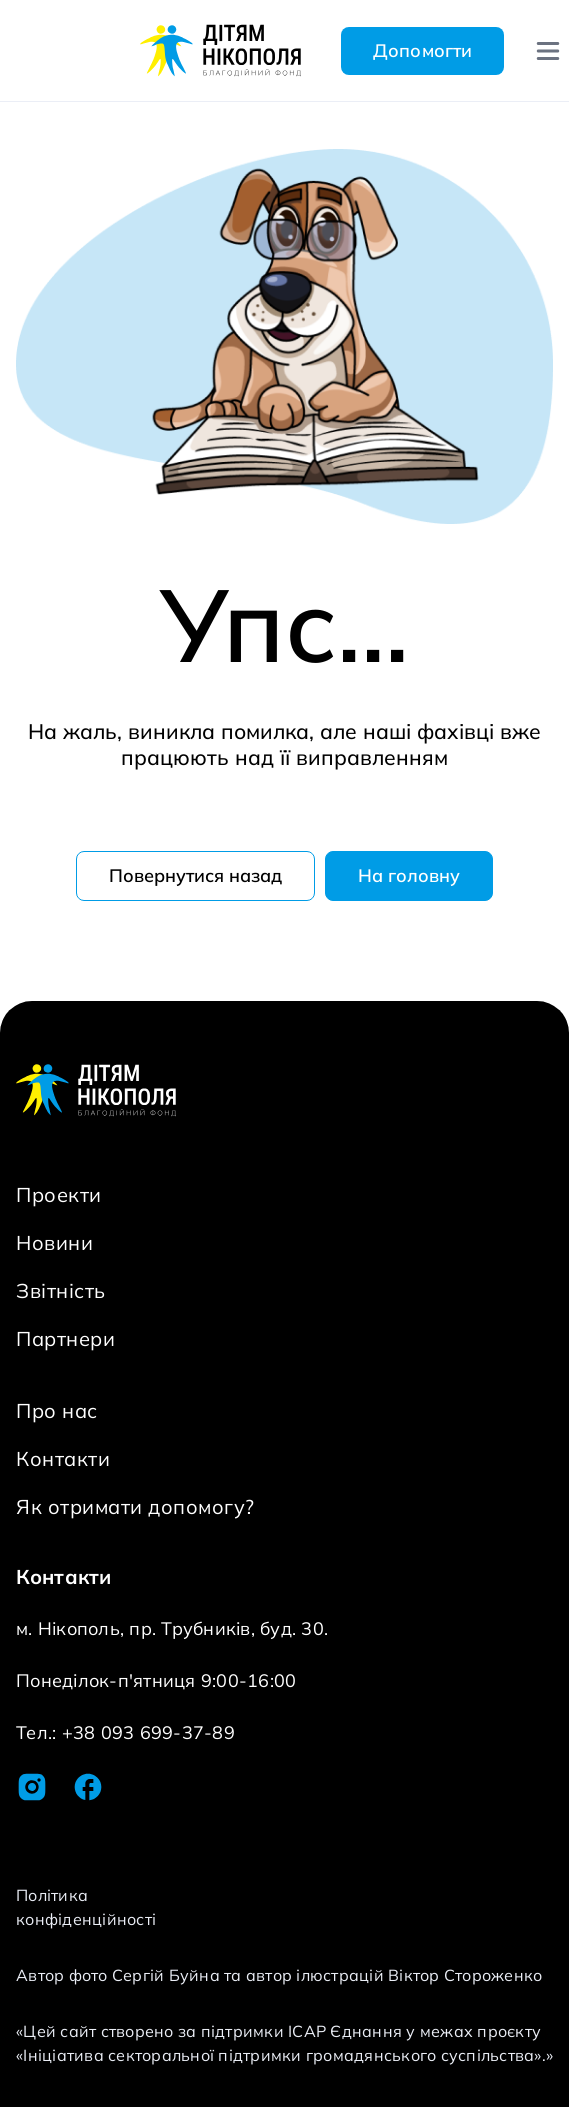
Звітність (61, 1290)
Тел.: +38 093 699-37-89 (125, 1732)
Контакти (63, 1458)
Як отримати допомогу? (135, 1506)
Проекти (59, 1194)
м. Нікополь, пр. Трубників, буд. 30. (172, 1628)
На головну (409, 875)
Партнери (65, 1338)
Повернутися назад (195, 875)
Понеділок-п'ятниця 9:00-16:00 (156, 1680)
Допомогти (422, 50)
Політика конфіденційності (86, 1907)
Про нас (57, 1410)
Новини (54, 1242)
